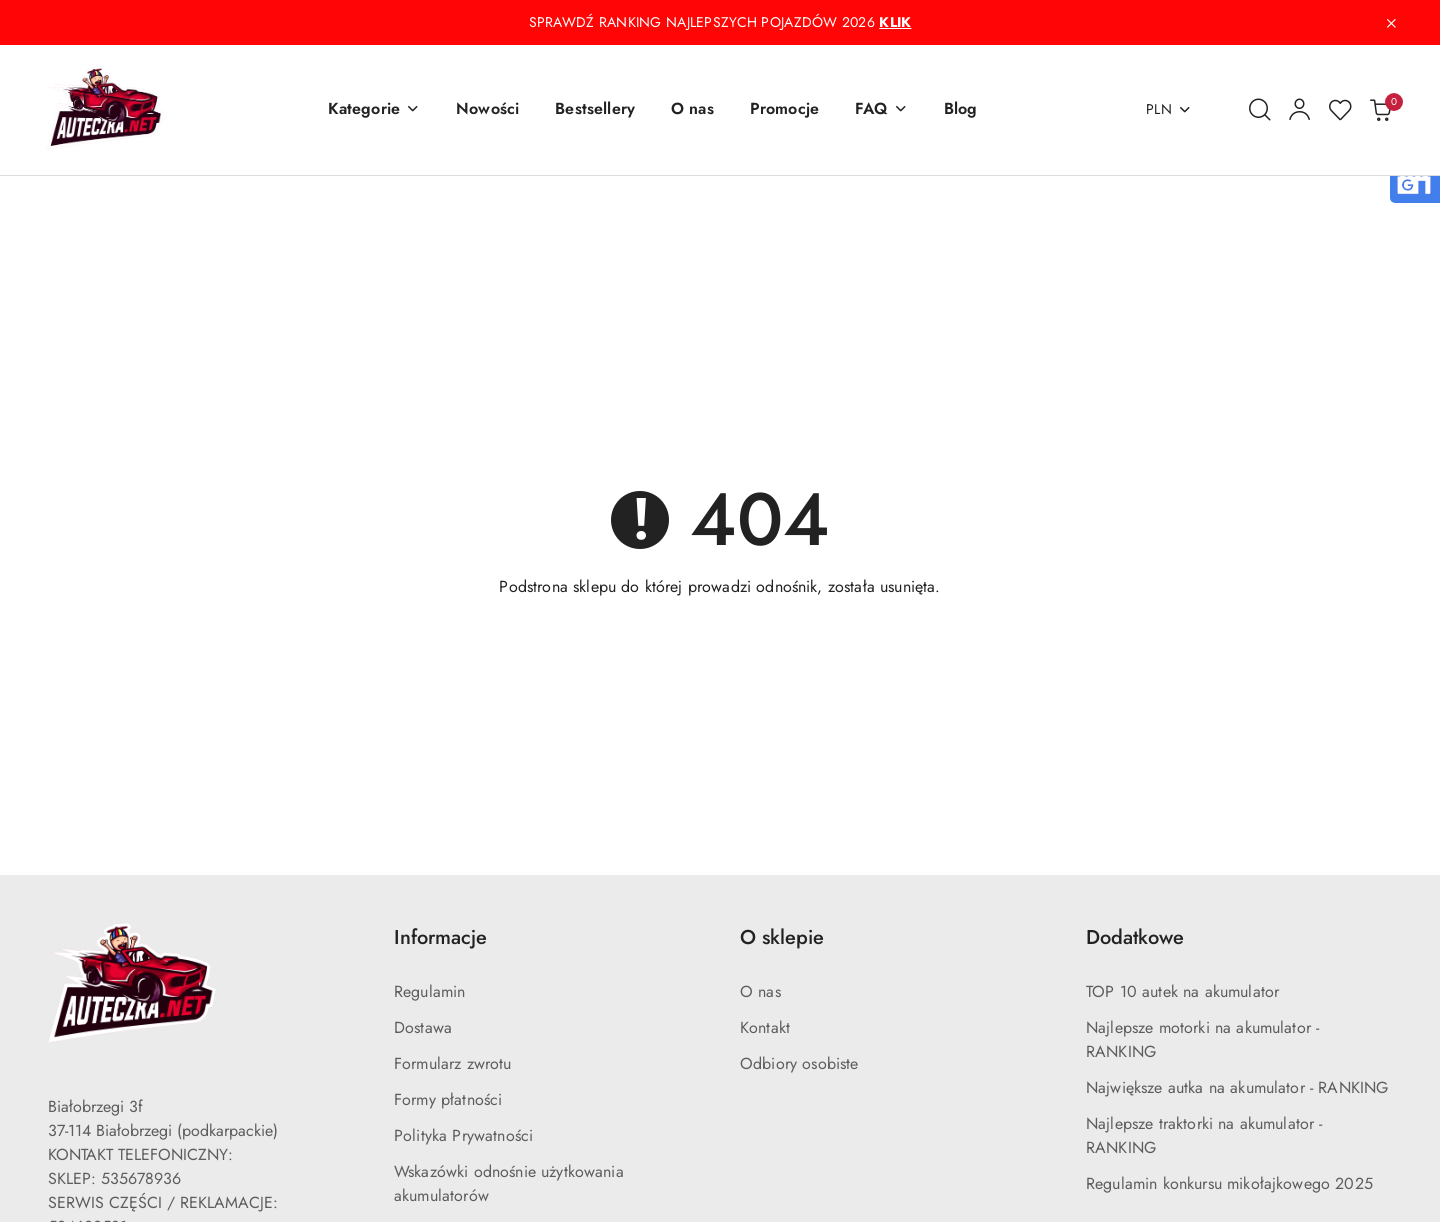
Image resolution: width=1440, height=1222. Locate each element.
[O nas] (692, 110)
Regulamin (429, 991)
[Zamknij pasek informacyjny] (1391, 23)
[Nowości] (487, 110)
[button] (374, 110)
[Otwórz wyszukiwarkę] (1260, 110)
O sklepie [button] (782, 937)
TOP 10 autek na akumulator (1182, 991)
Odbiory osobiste (799, 1063)
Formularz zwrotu (453, 1063)
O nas (760, 991)
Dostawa (423, 1027)
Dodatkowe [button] (1135, 937)
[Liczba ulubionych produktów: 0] (1340, 110)
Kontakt (765, 1027)
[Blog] (961, 110)
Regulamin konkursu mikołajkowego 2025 (1229, 1183)
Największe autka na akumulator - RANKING (1237, 1087)
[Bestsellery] (595, 110)
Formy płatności (448, 1099)
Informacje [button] (440, 937)
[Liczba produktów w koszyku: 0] (1380, 110)
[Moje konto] (1300, 110)
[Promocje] (784, 110)
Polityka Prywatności (463, 1135)
